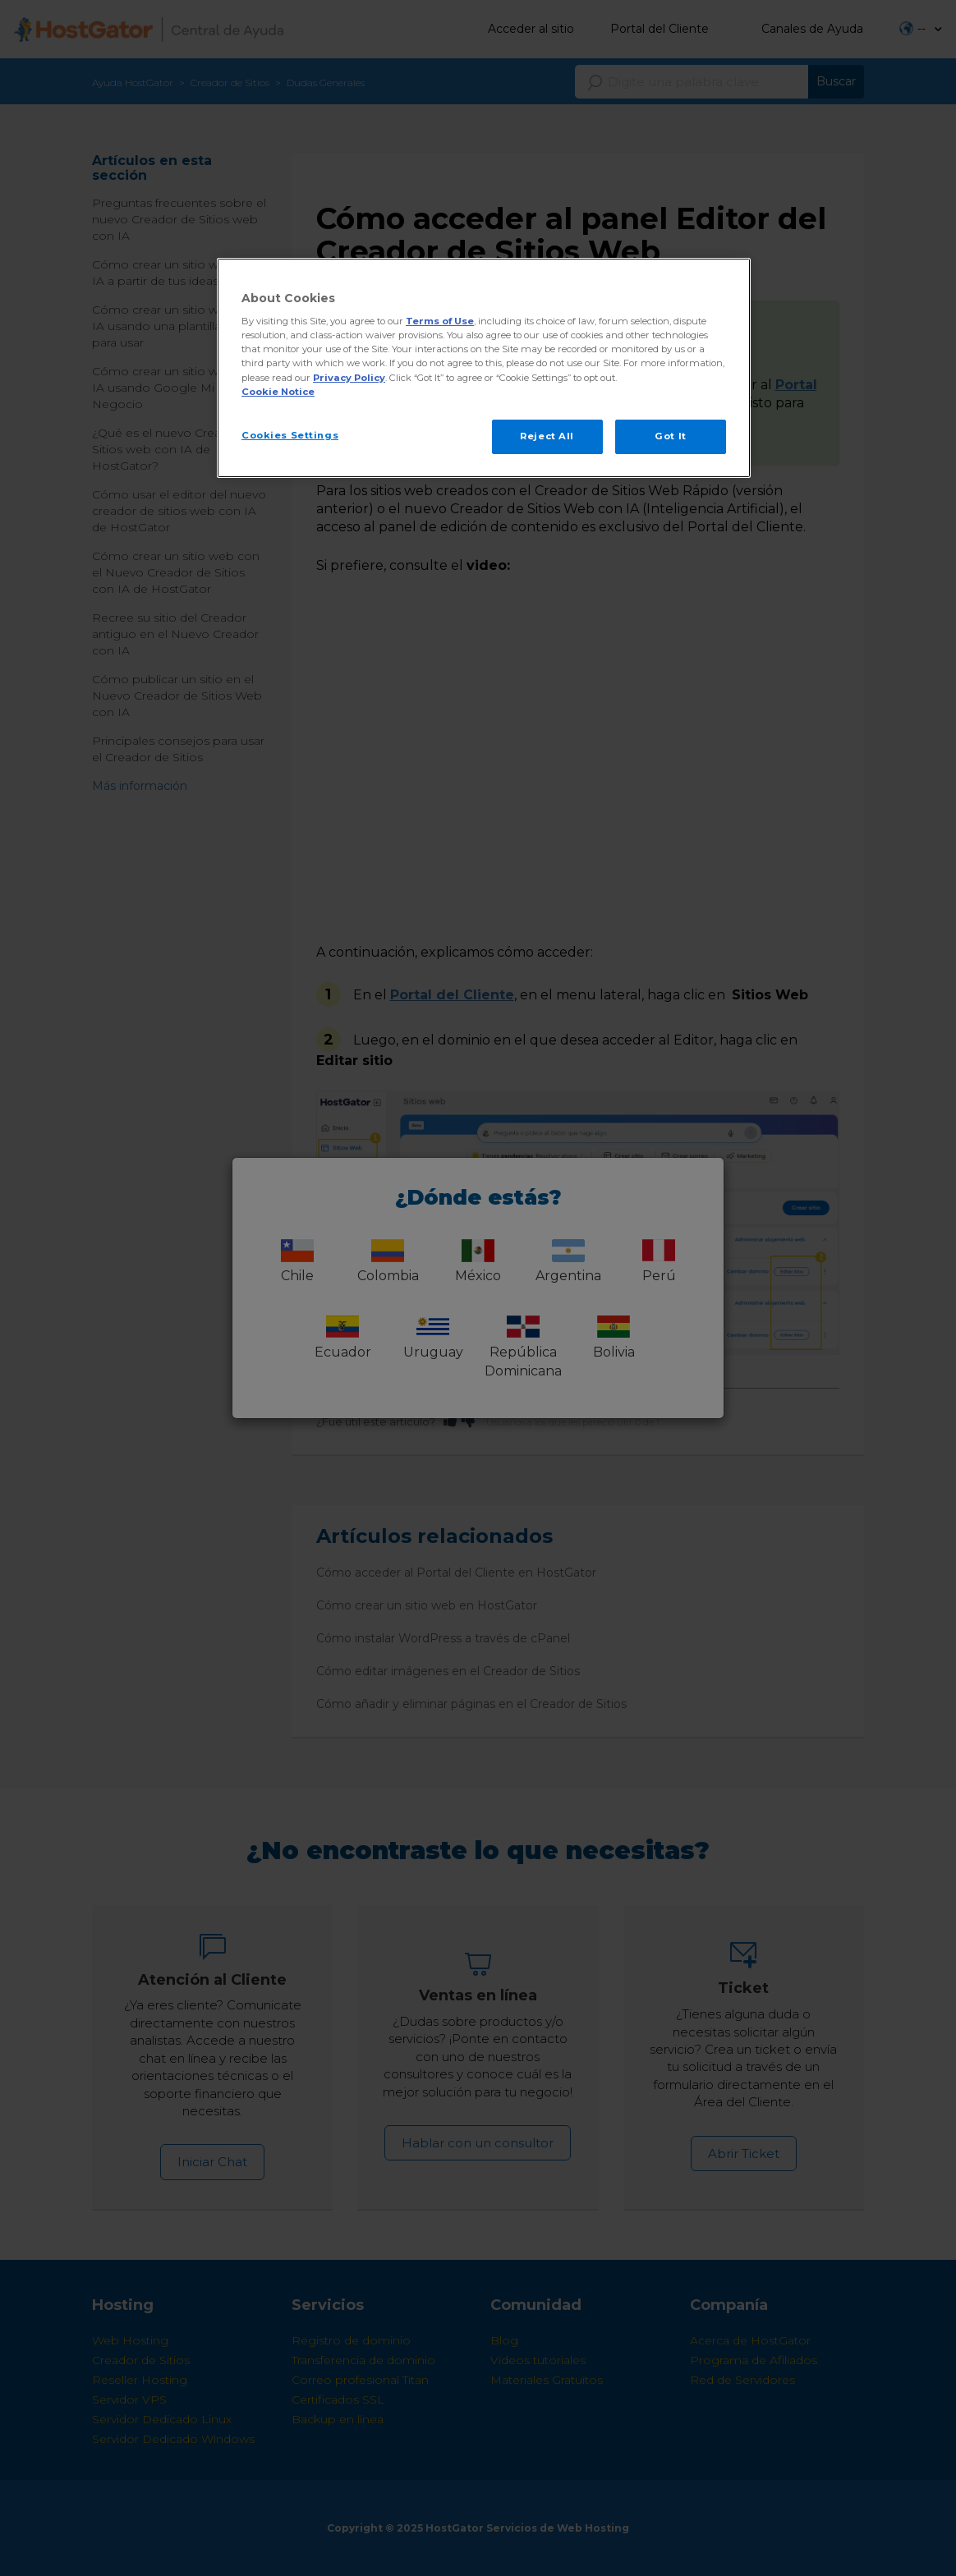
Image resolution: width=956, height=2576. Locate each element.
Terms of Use (440, 321)
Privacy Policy (349, 377)
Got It (670, 436)
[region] (484, 368)
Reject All (547, 436)
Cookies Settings (289, 435)
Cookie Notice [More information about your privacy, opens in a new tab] (278, 391)
